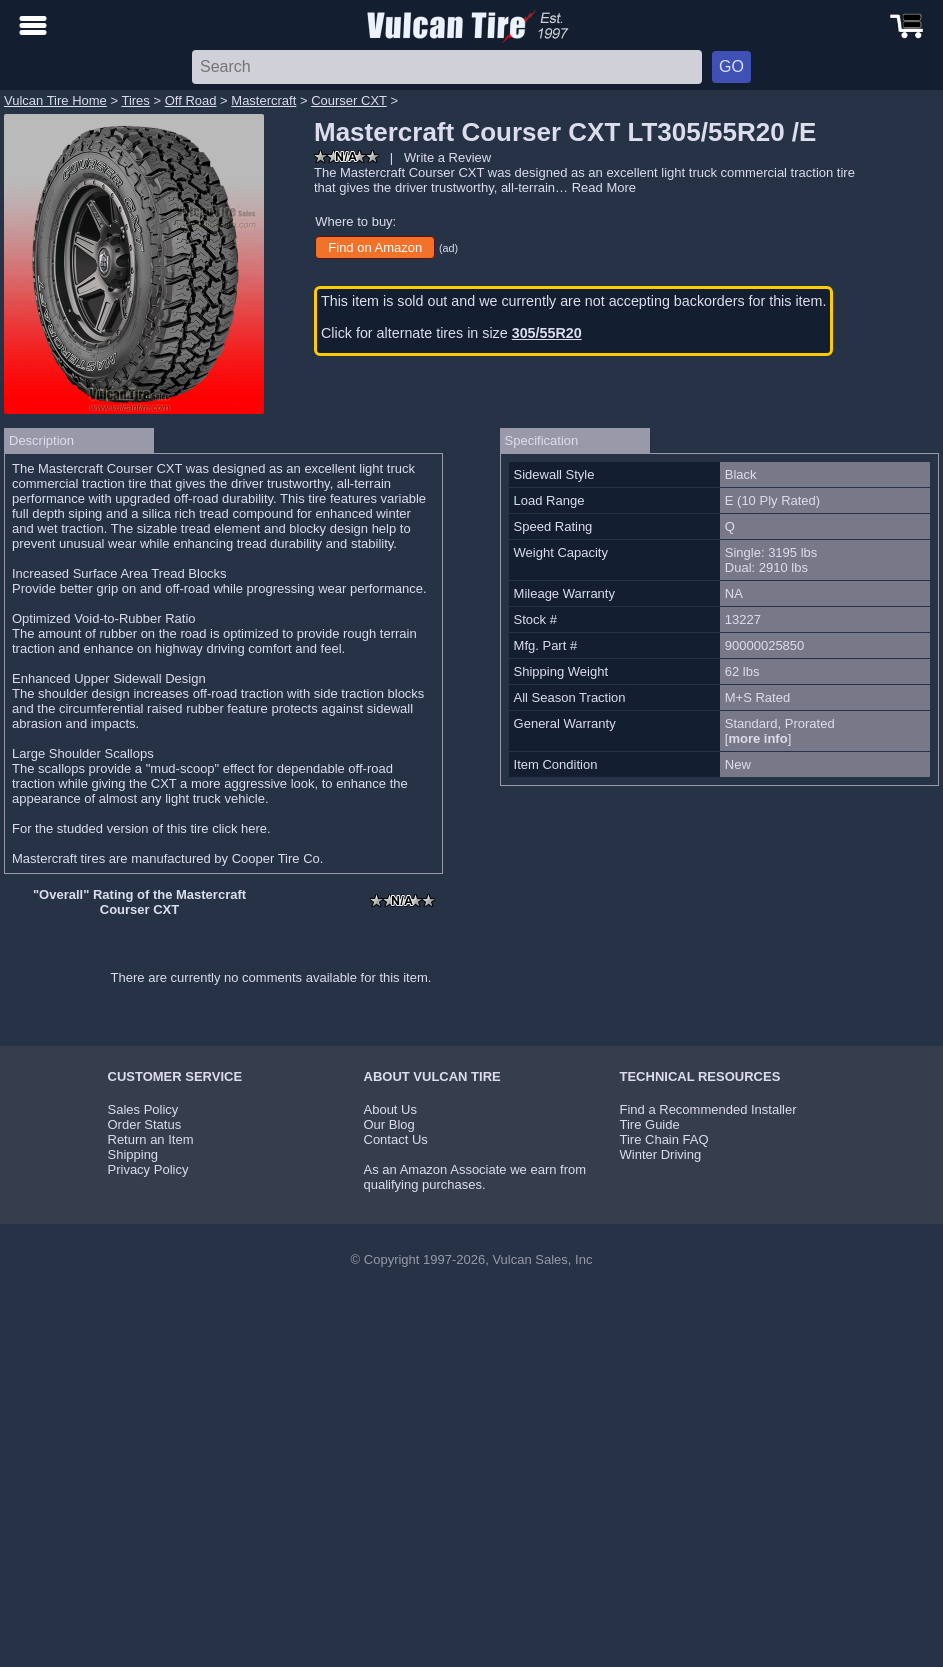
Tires (135, 100)
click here (239, 828)
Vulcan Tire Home (55, 100)
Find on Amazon (375, 247)
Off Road (191, 100)
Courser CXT (349, 100)
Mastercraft (263, 100)
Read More (604, 187)
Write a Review (447, 157)
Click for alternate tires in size (451, 333)
